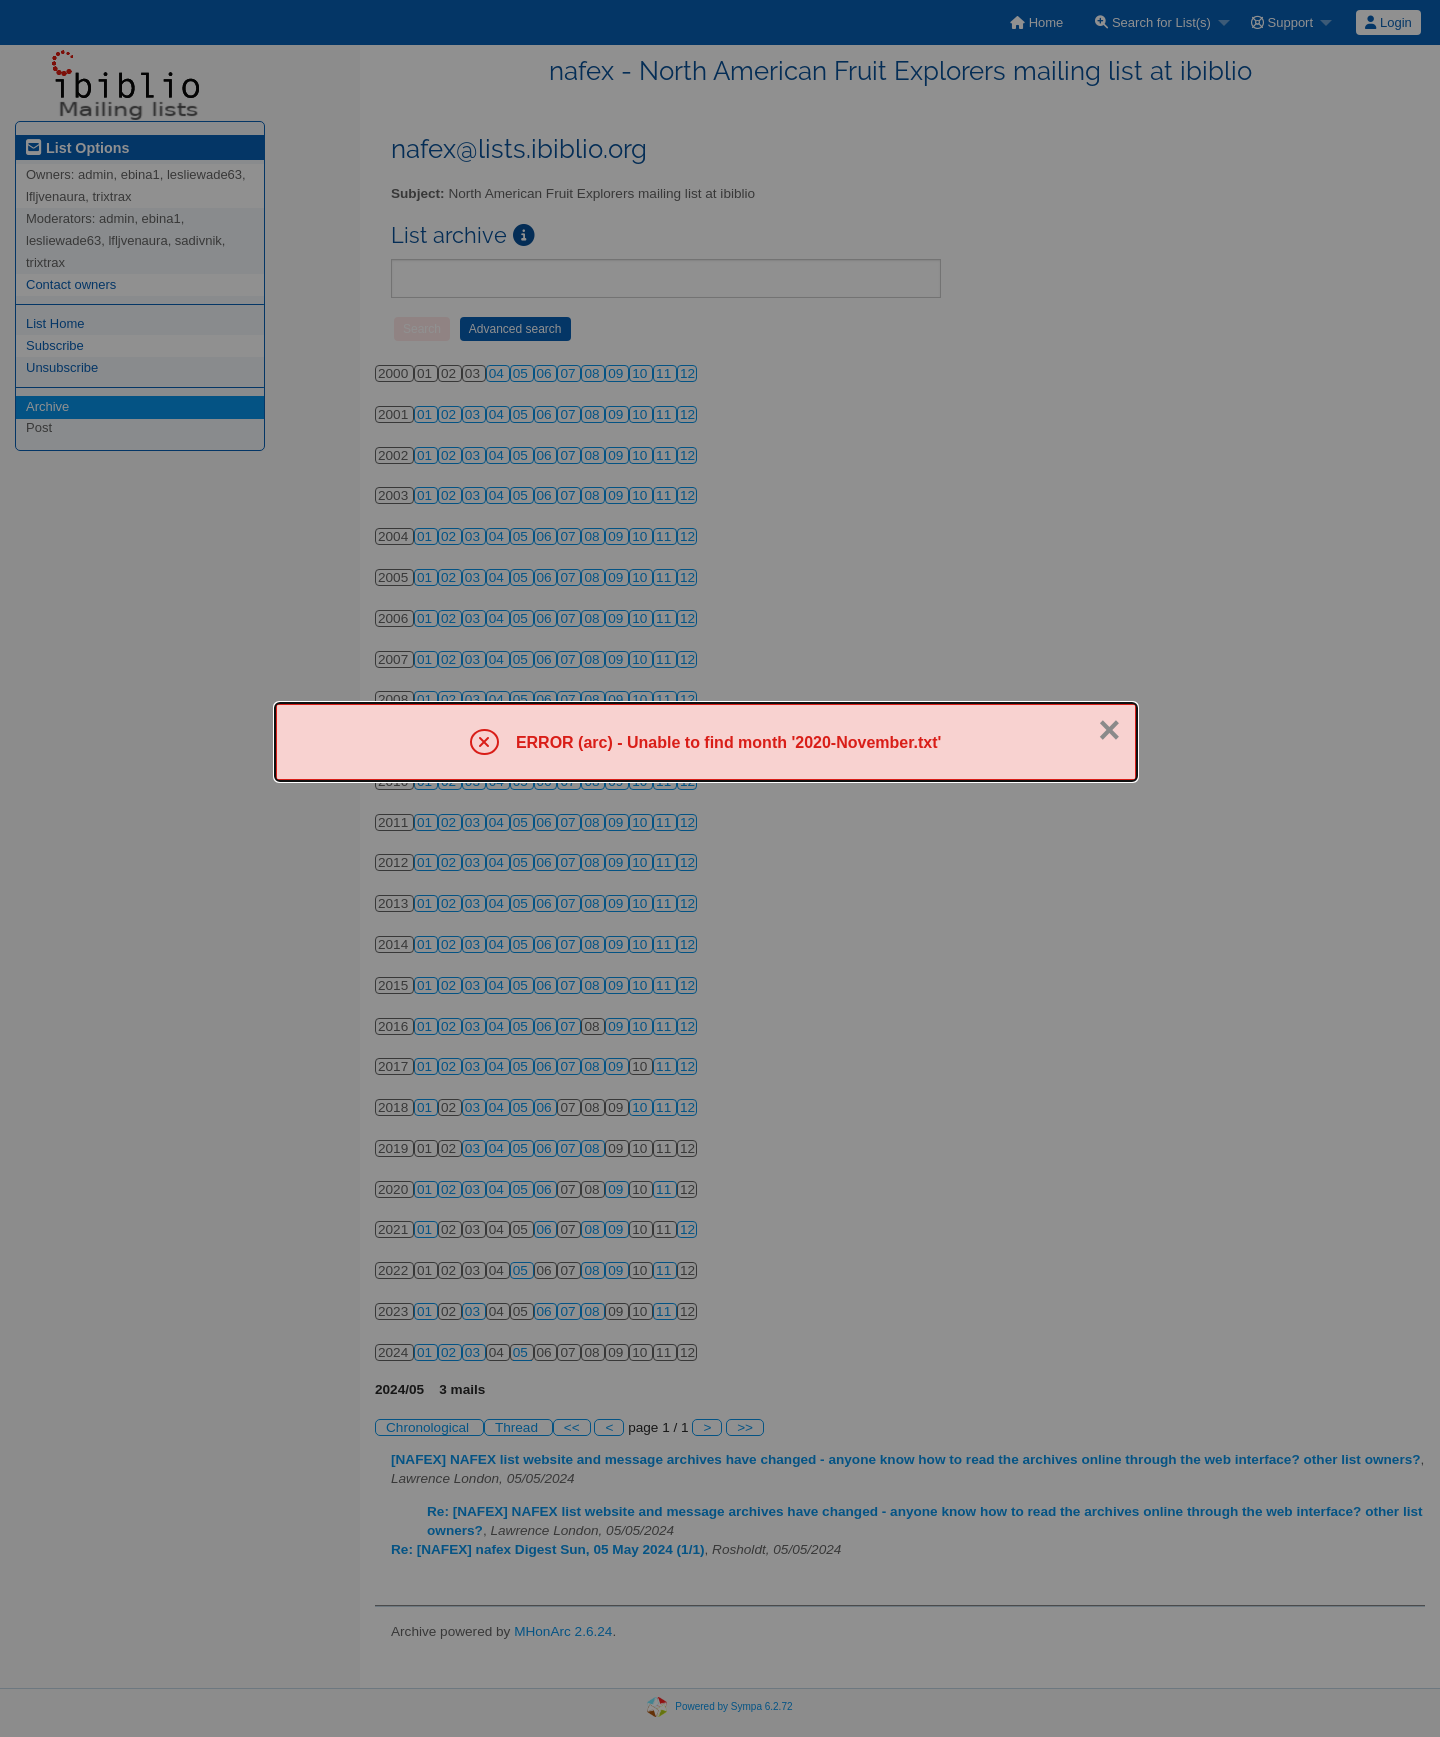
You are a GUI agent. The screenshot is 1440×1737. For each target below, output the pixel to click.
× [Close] (1109, 730)
